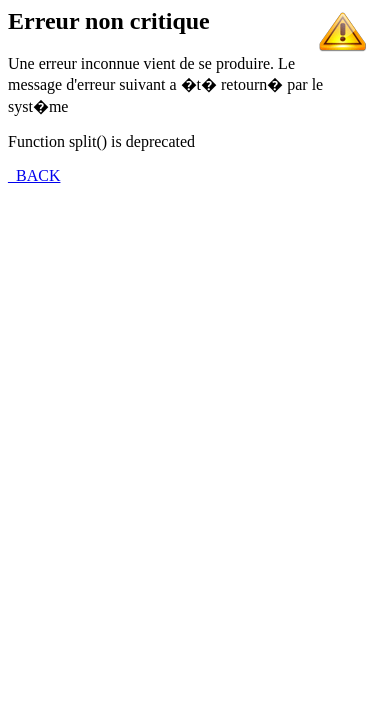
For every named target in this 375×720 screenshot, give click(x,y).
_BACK (34, 175)
